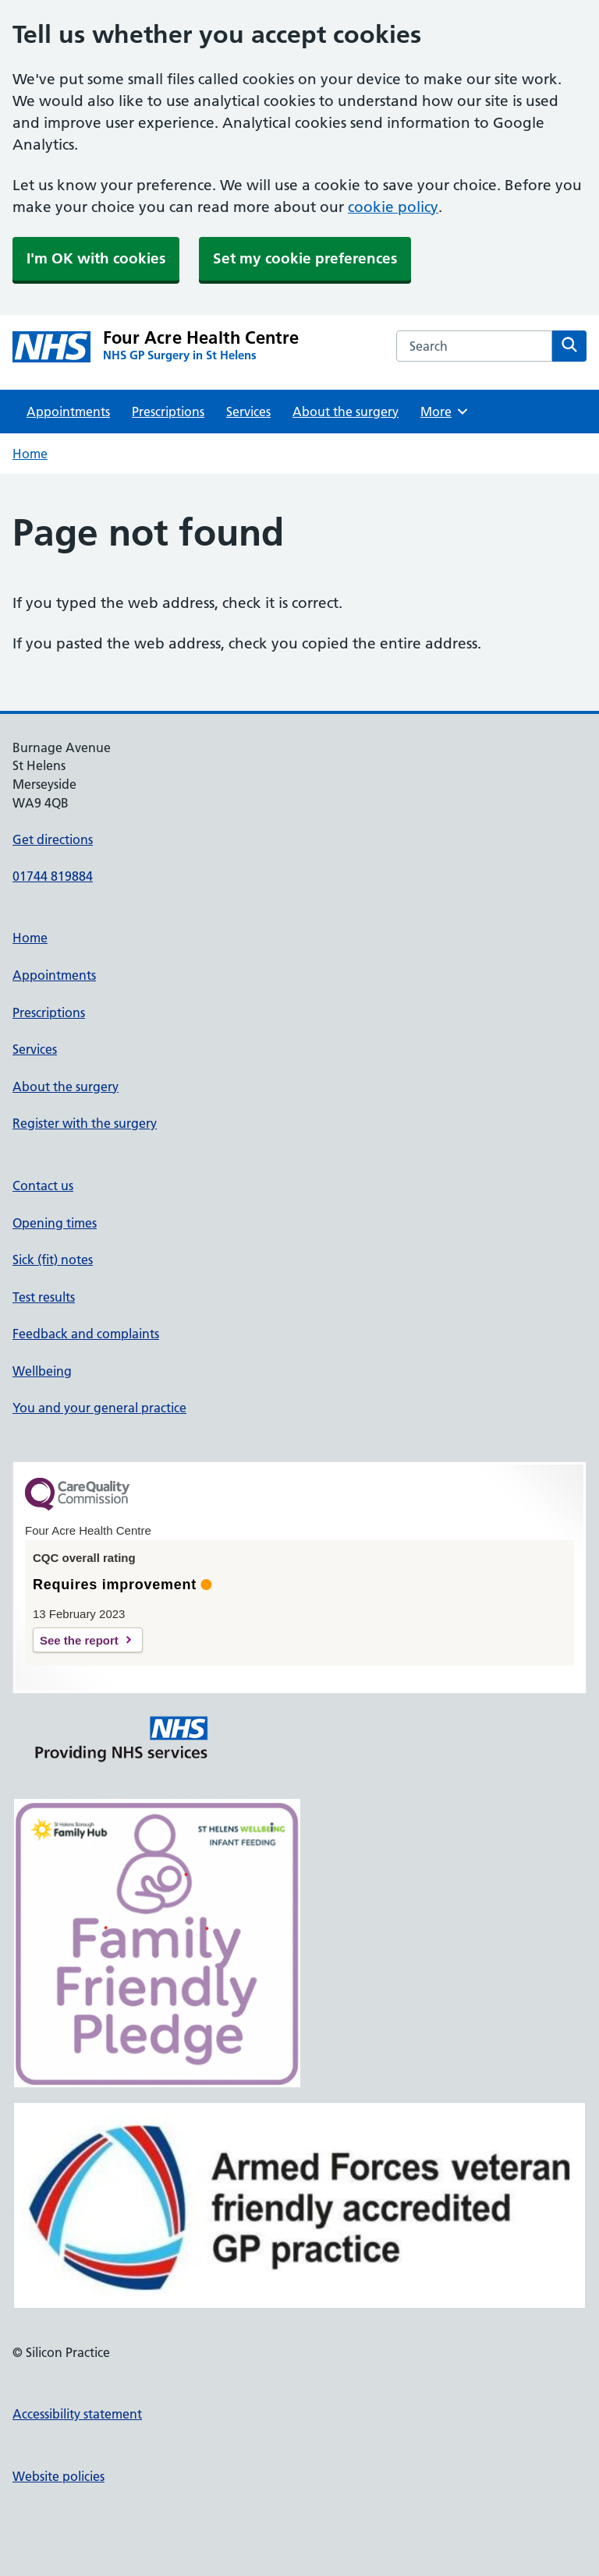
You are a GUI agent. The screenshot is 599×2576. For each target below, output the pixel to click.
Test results (43, 1297)
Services (248, 411)
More (445, 411)
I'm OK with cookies (96, 258)
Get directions (52, 839)
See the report (79, 1640)
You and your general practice (99, 1407)
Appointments (68, 411)
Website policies (58, 2476)
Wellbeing (42, 1371)
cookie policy (393, 207)
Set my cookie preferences (305, 258)
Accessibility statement (77, 2414)
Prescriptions (168, 411)
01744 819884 (52, 876)
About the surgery (345, 411)
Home (30, 453)
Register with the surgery (84, 1123)
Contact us (42, 1185)
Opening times (54, 1223)
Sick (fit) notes (52, 1259)
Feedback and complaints (85, 1333)
